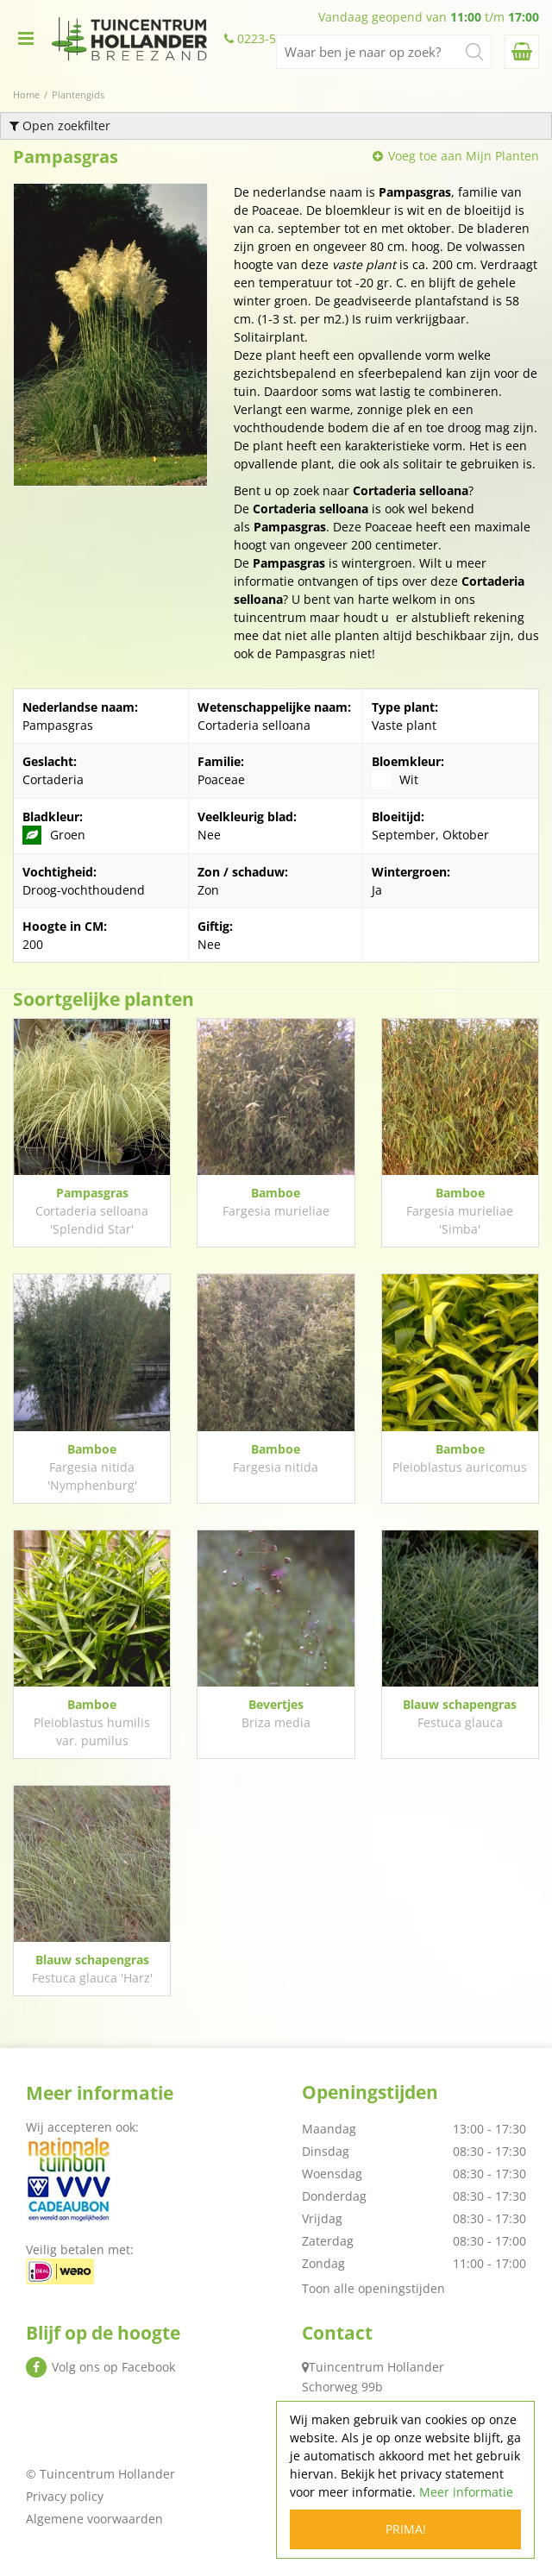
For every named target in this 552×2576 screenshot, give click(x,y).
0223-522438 (273, 39)
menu (26, 39)
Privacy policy (65, 2496)
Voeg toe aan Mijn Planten (463, 156)
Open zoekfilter (59, 125)
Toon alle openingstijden (373, 2288)
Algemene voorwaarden (94, 2518)
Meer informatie (466, 2492)
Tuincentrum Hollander (376, 2367)
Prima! (406, 2529)
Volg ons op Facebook (113, 2367)
